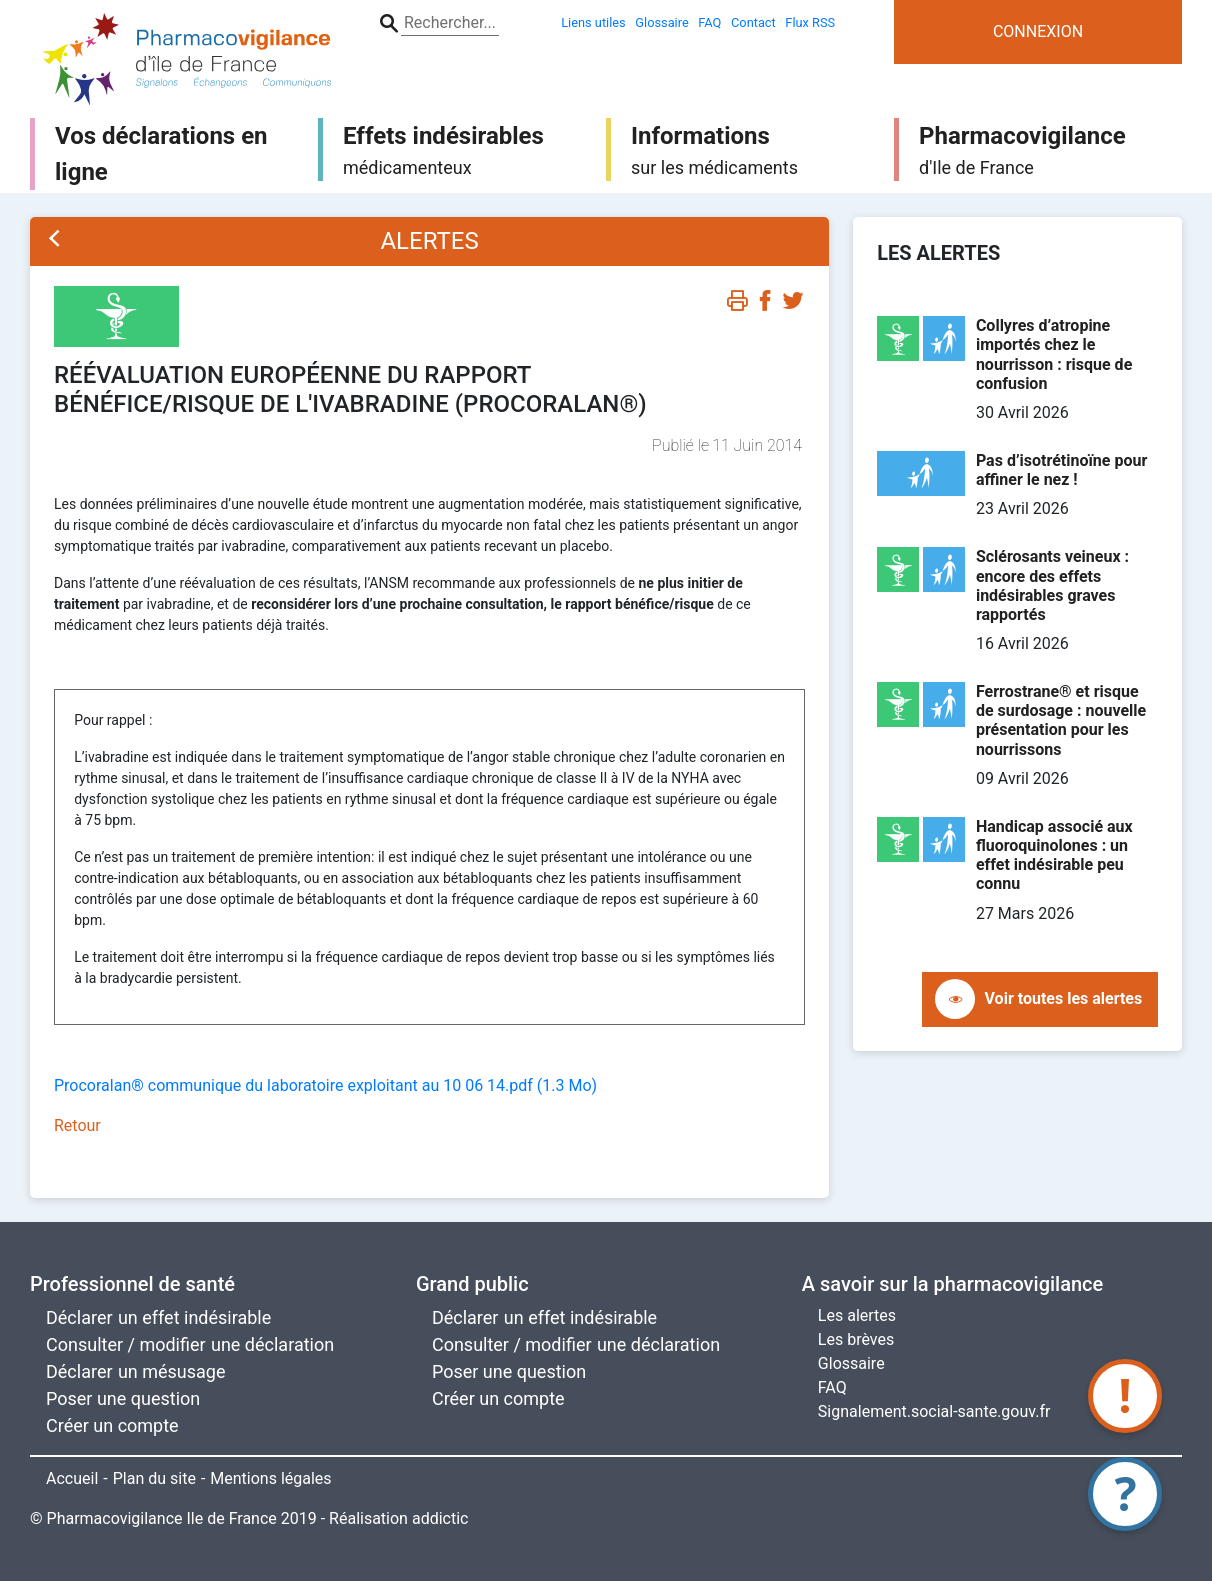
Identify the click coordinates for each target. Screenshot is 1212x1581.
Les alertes (857, 1315)
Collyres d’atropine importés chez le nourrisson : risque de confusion (1054, 354)
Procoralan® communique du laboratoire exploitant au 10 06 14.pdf (325, 1085)
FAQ (832, 1387)
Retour (77, 1125)
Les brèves (856, 1339)
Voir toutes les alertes (1064, 998)
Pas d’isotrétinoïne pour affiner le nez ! (1061, 470)
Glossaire (851, 1363)
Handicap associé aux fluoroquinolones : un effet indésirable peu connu (1054, 855)
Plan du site (154, 1478)
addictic (440, 1518)
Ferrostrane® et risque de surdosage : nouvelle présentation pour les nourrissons (1061, 720)
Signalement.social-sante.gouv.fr (934, 1411)
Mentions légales (270, 1478)
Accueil (72, 1478)
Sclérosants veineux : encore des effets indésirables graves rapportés (1052, 585)
